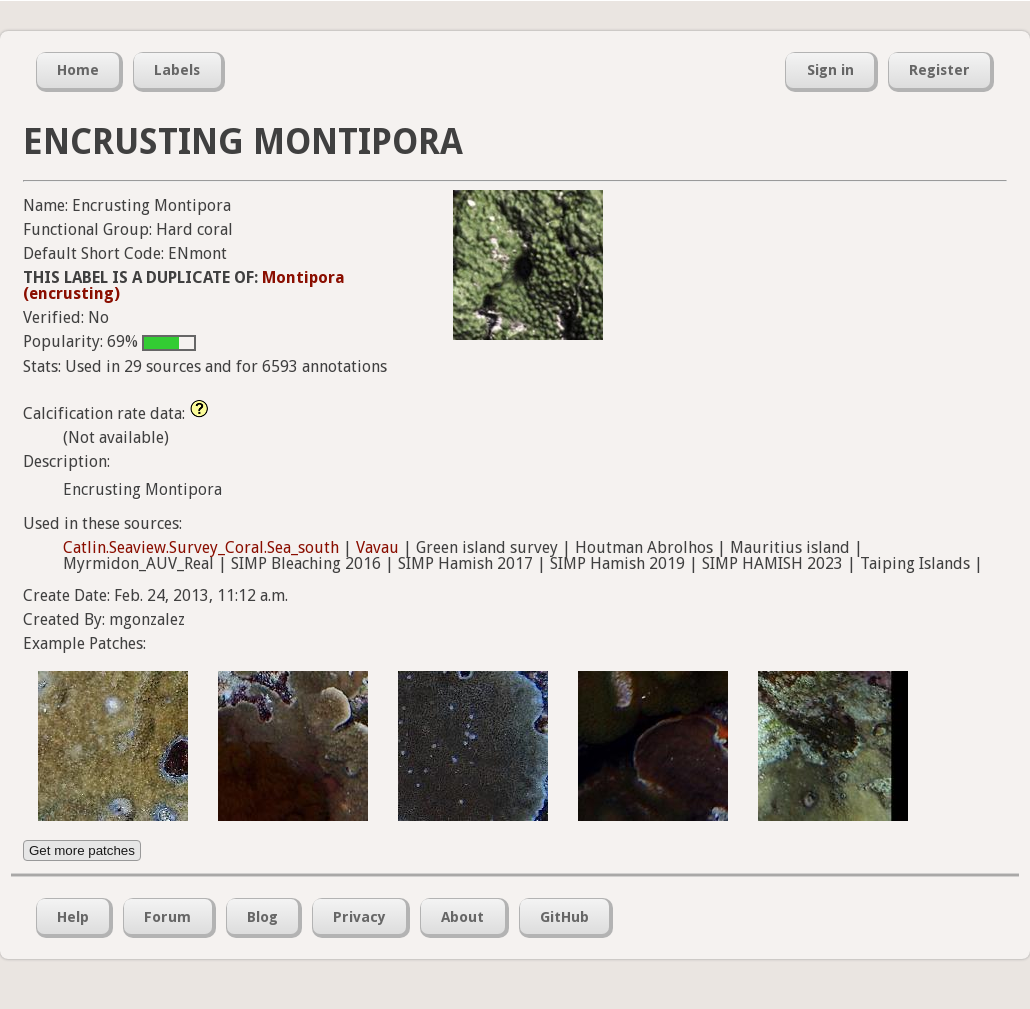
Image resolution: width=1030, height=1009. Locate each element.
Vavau (377, 547)
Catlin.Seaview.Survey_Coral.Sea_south (201, 547)
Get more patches (82, 850)
